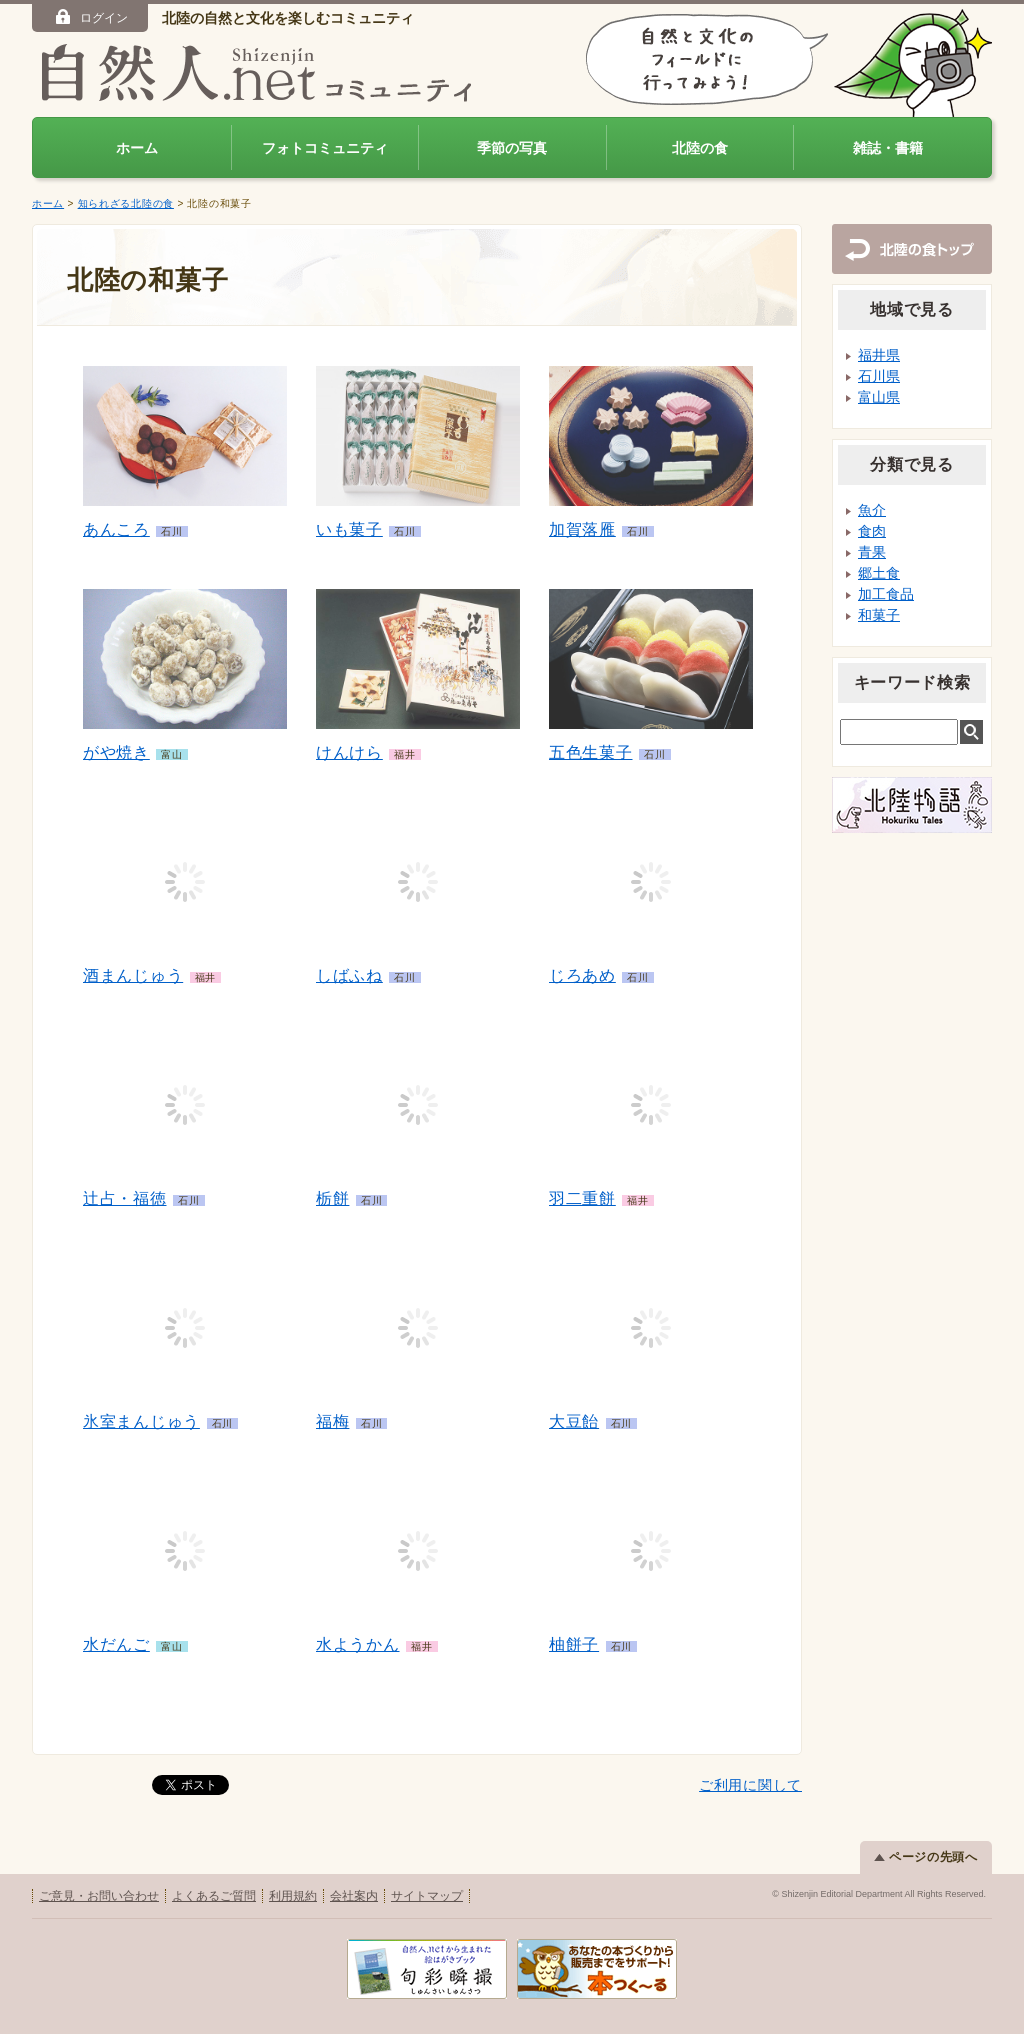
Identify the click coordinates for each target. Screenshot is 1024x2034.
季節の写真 (512, 148)
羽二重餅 (582, 1198)
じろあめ (582, 975)
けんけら (349, 752)
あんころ (116, 529)
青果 (872, 552)
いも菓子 (349, 529)
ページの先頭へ (926, 1857)
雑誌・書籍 (888, 148)
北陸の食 (700, 148)
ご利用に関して (750, 1785)
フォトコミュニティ (325, 148)
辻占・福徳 (125, 1198)
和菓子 (879, 615)
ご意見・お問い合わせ (99, 1896)
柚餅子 (574, 1644)
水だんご (116, 1644)
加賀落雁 (582, 529)
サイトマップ (427, 1896)
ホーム (137, 148)
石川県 (879, 376)
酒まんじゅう (133, 975)
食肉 (872, 531)
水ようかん (358, 1644)
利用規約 (293, 1896)
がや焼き (116, 752)
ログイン (90, 17)
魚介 (872, 510)
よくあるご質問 (214, 1896)
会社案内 (354, 1896)
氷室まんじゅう (141, 1421)
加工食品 (886, 594)
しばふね (349, 975)
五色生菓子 (591, 752)
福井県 (879, 355)
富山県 (879, 397)
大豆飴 (574, 1421)
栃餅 (332, 1198)
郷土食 (879, 573)
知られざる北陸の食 (126, 203)
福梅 (332, 1421)
